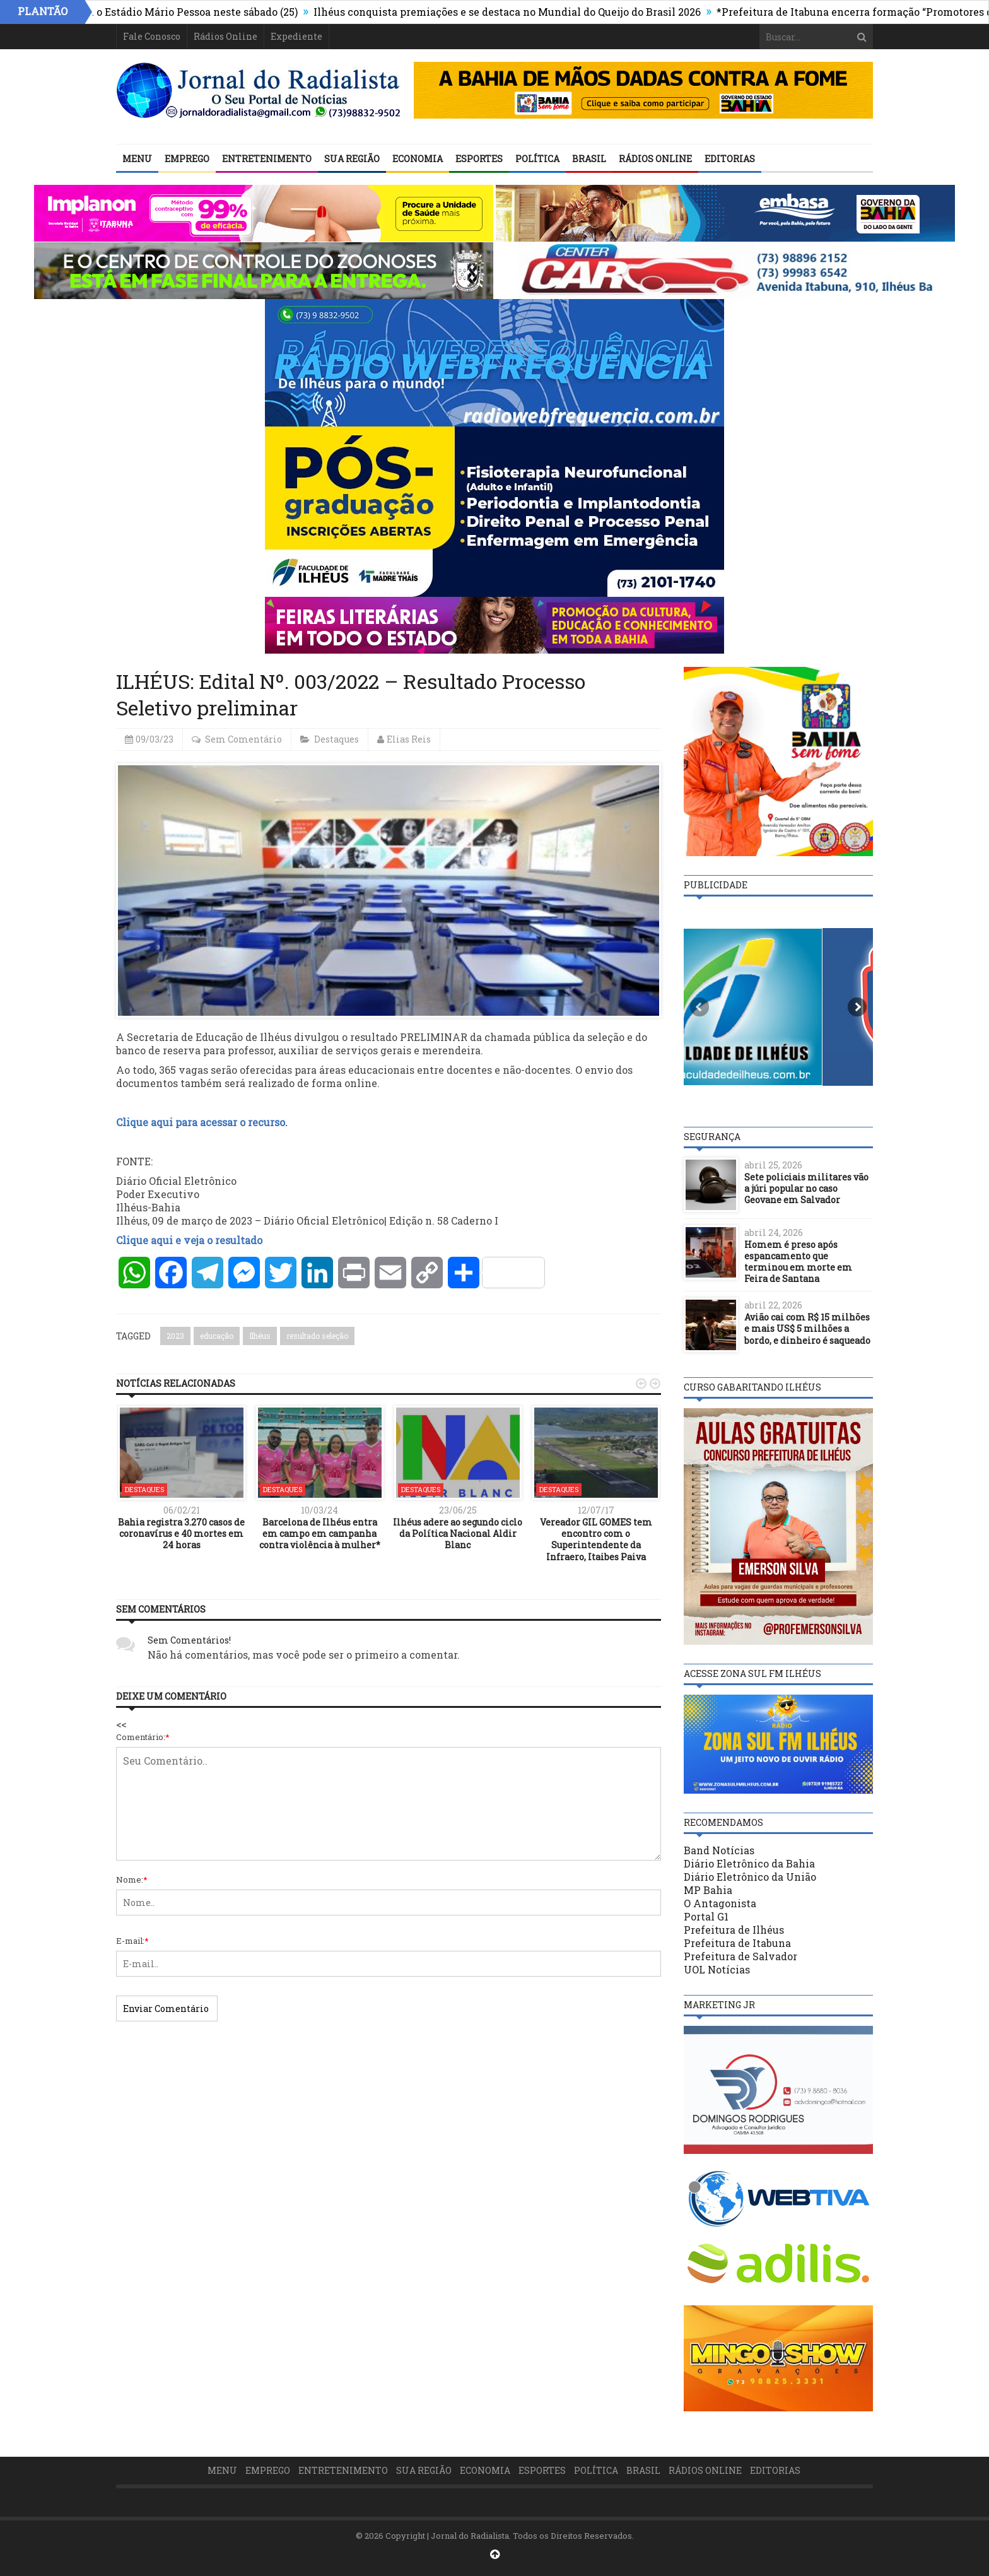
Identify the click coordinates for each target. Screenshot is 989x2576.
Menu (137, 159)
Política (537, 159)
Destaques (336, 739)
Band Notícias (719, 1850)
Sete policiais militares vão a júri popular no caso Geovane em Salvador (806, 1188)
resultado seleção (317, 1336)
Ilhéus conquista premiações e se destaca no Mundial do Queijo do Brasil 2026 (554, 11)
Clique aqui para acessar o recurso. (202, 1122)
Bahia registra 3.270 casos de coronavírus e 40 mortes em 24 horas (181, 1533)
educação (216, 1336)
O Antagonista (720, 1903)
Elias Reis (409, 739)
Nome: (132, 1879)
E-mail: (132, 1940)
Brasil (589, 159)
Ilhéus (260, 1336)
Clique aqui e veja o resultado (189, 1240)
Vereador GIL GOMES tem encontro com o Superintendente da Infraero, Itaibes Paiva (596, 1539)
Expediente (296, 36)
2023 (175, 1336)
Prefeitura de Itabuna (737, 1943)
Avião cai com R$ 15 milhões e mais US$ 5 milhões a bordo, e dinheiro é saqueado (807, 1328)
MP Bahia (708, 1890)
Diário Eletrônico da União (750, 1876)
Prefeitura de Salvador (740, 1956)
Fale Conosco (151, 36)
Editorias (730, 159)
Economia (417, 159)
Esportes (479, 159)
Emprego (187, 159)
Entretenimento (267, 159)
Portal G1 (706, 1916)
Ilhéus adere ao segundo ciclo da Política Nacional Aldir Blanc (457, 1533)
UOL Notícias (717, 1969)
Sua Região (352, 159)
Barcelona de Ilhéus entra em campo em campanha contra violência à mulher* (319, 1533)
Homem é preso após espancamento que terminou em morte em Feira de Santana (798, 1261)
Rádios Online (225, 36)
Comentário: (143, 1737)
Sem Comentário (243, 739)
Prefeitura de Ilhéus (734, 1929)
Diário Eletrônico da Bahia (749, 1863)
